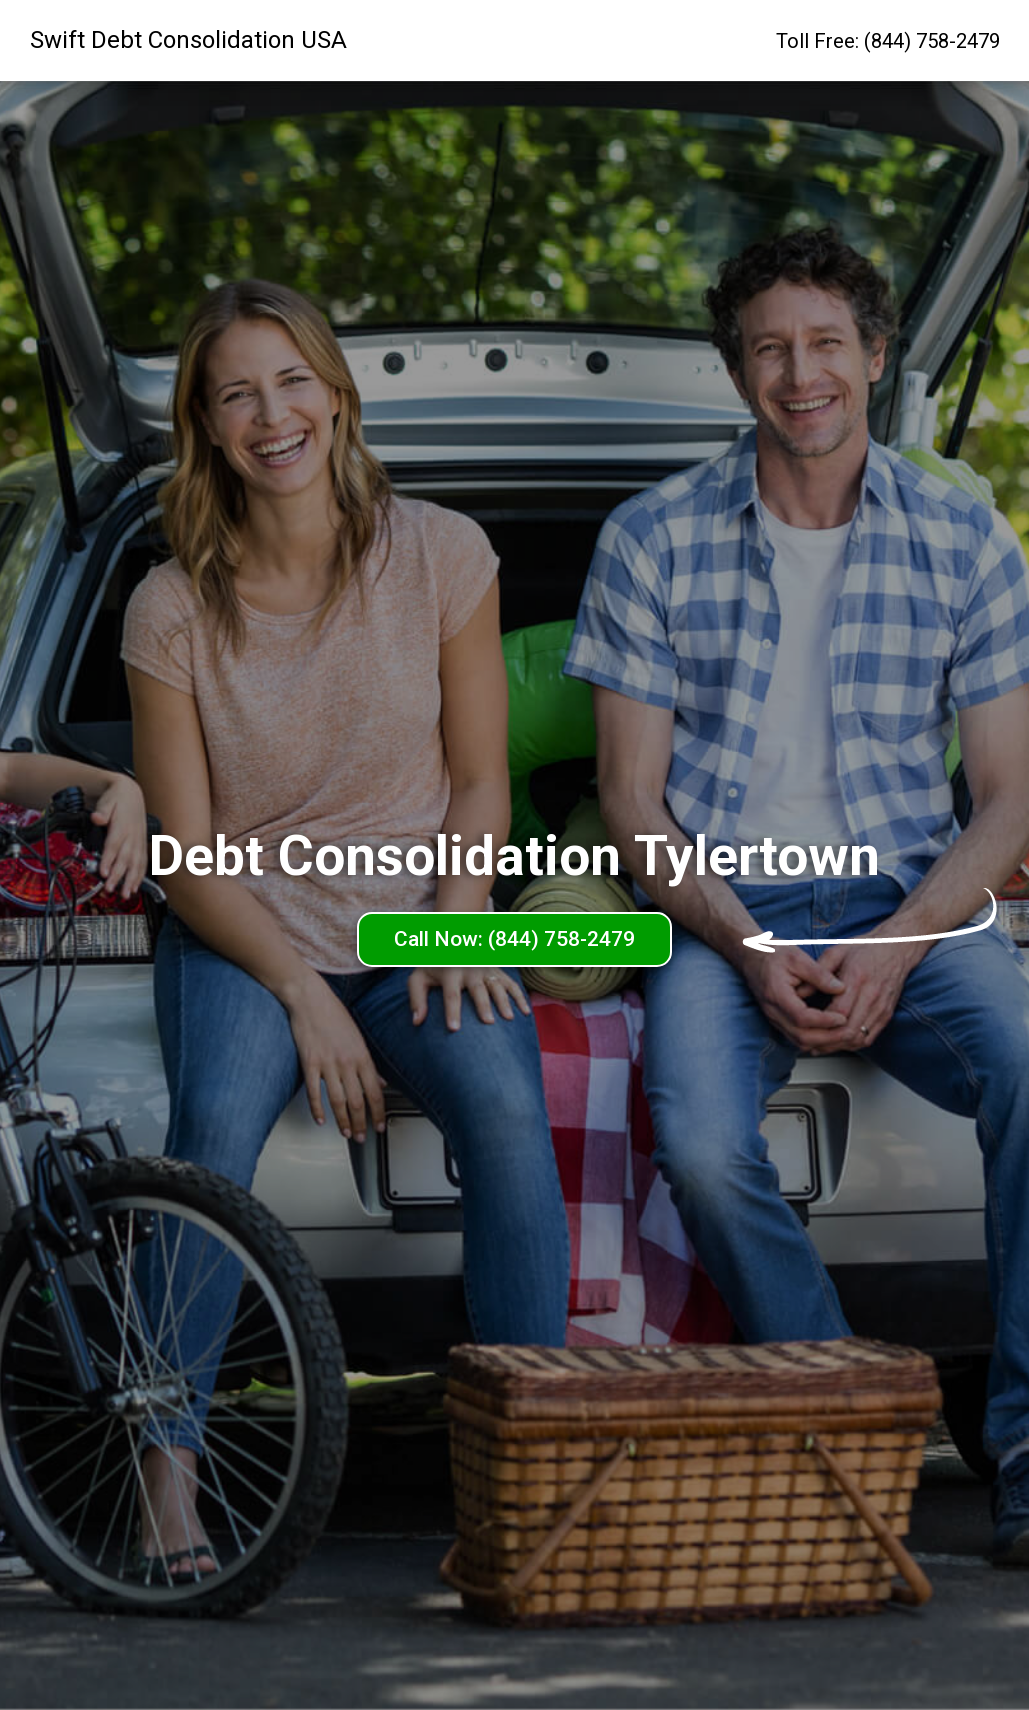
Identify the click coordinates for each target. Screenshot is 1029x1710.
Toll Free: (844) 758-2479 (888, 41)
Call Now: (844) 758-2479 (514, 939)
